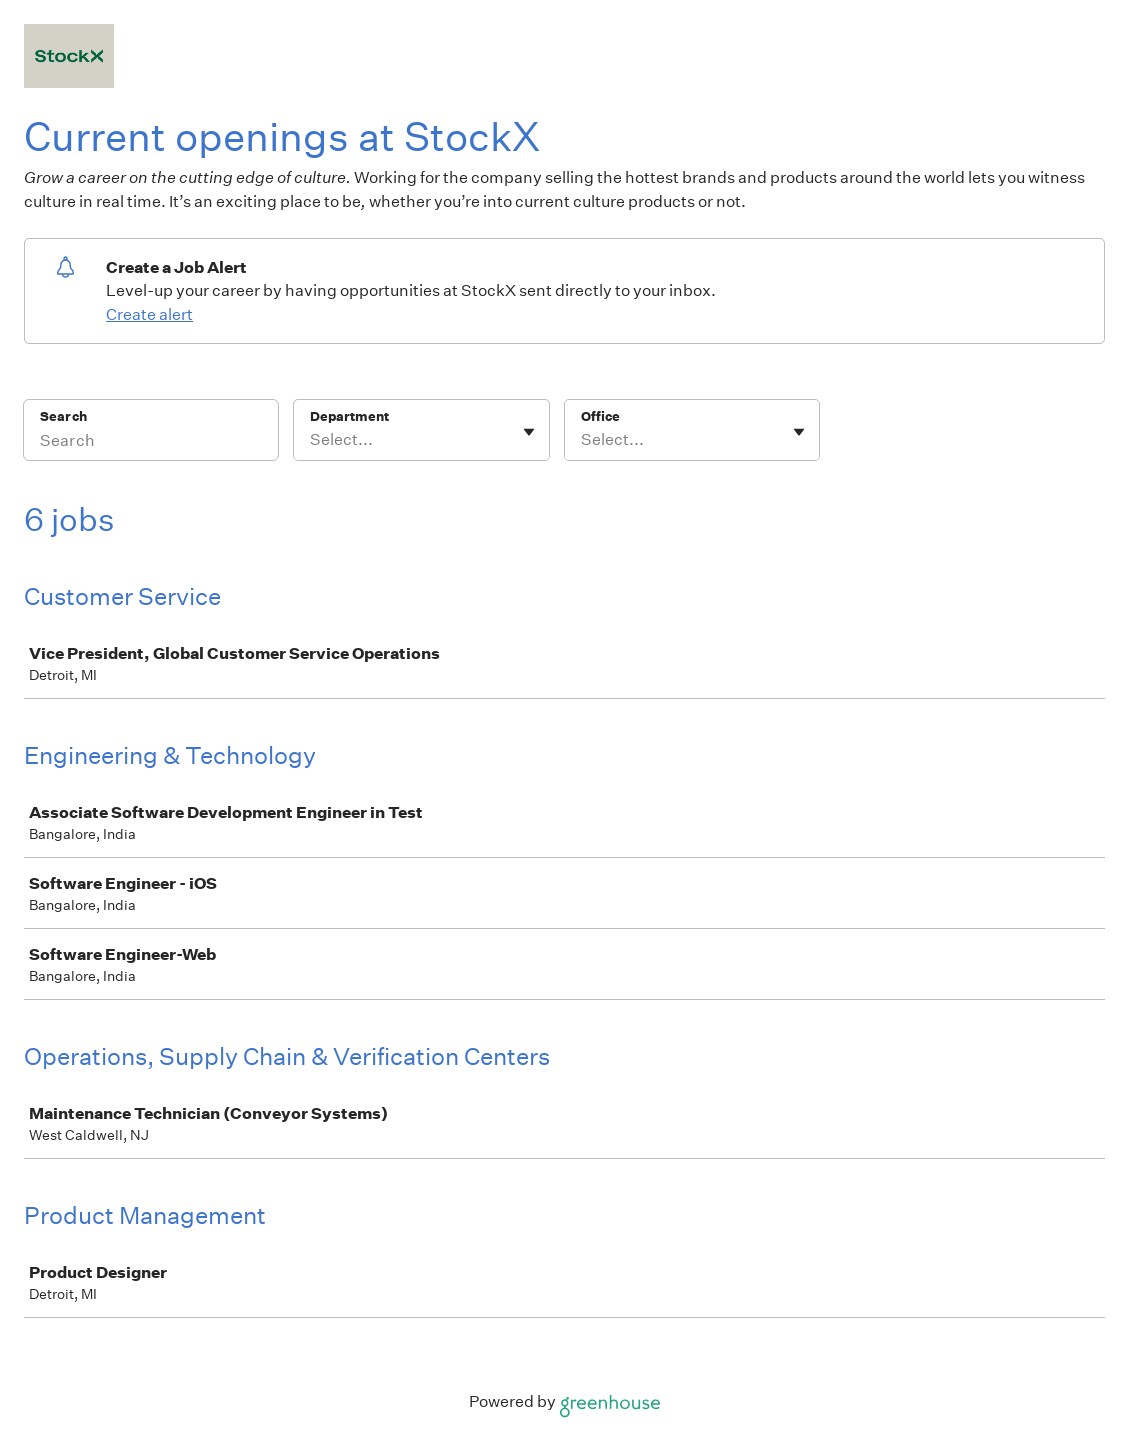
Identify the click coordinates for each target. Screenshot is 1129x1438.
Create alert (149, 314)
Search (63, 416)
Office (600, 416)
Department (349, 416)
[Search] (151, 443)
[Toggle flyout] (529, 432)
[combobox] (311, 440)
